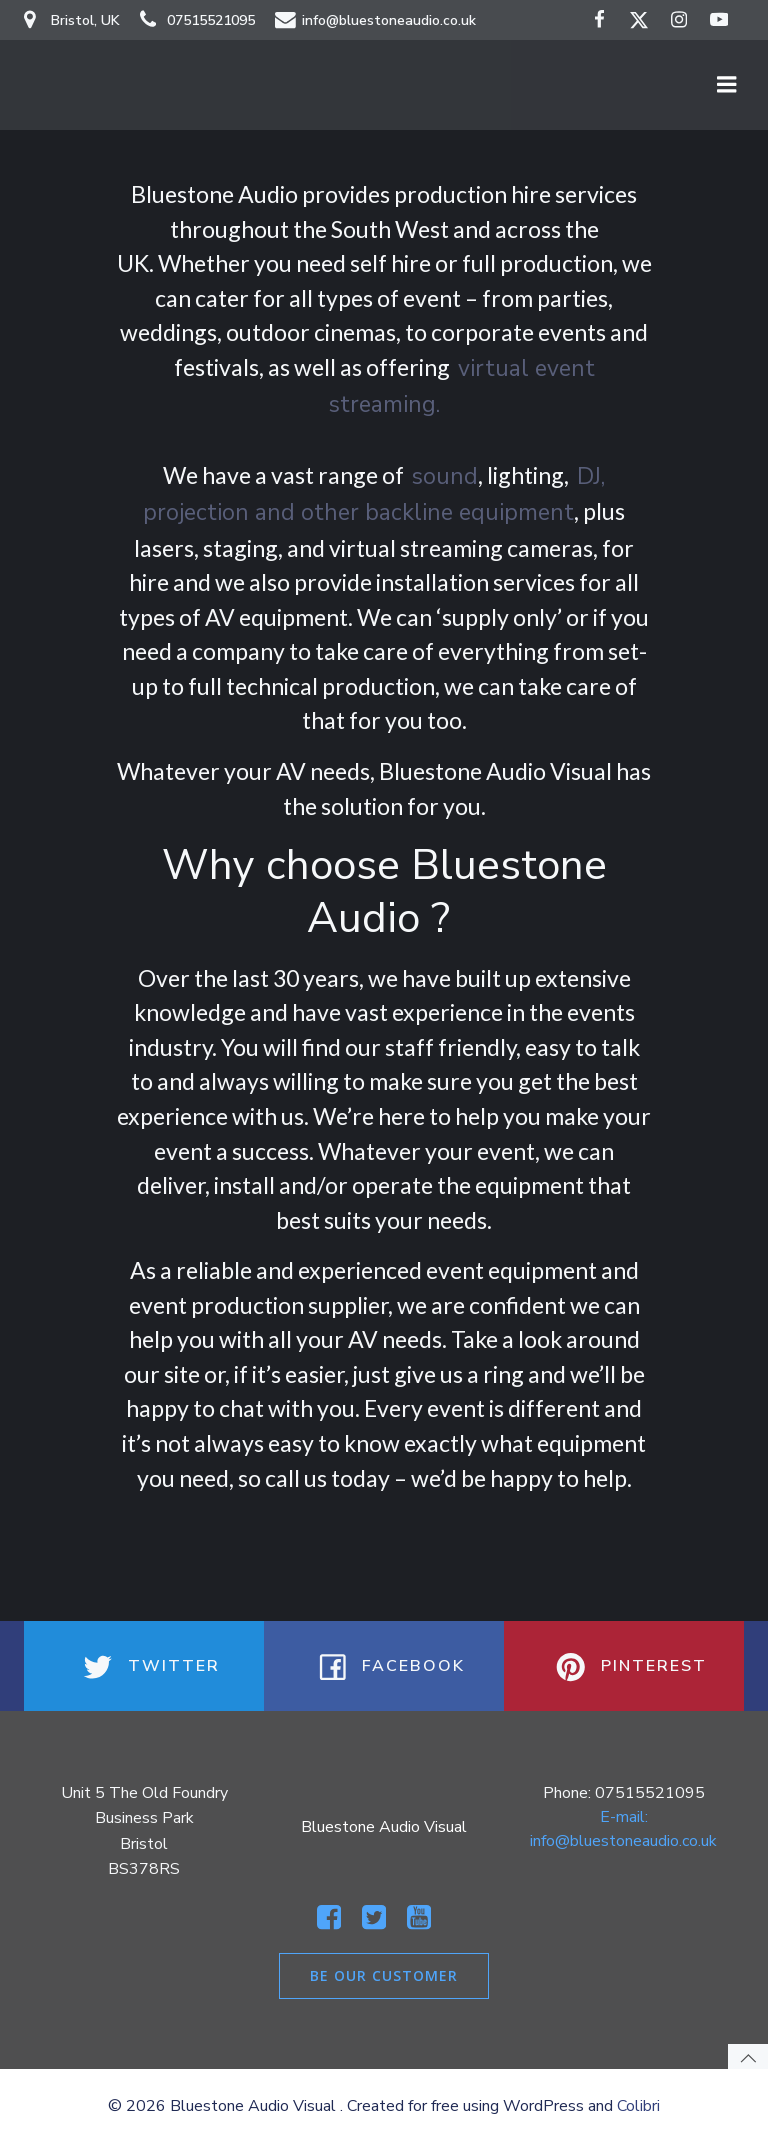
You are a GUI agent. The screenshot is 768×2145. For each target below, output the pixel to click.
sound (445, 476)
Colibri (638, 2106)
